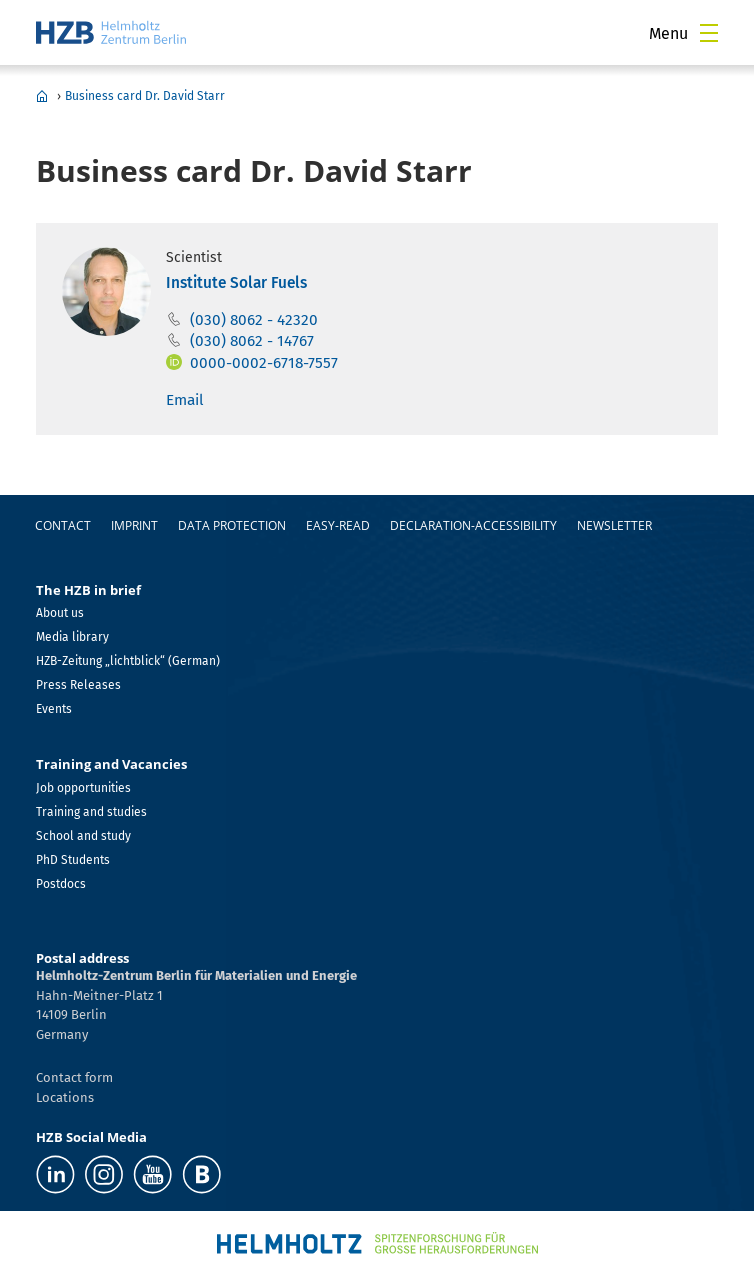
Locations (65, 1097)
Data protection (232, 525)
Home (42, 96)
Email (185, 400)
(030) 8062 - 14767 (252, 341)
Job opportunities (83, 788)
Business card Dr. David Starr (145, 96)
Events (54, 709)
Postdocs (61, 884)
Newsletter (614, 525)
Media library (72, 637)
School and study (83, 836)
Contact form (74, 1077)
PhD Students (73, 860)
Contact (63, 525)
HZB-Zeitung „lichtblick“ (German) (128, 661)
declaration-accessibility (473, 525)
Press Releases (78, 685)
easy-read (338, 525)
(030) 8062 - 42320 (254, 320)
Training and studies (91, 812)
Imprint (134, 525)
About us (60, 613)
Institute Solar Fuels (236, 283)
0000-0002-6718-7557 (264, 363)
